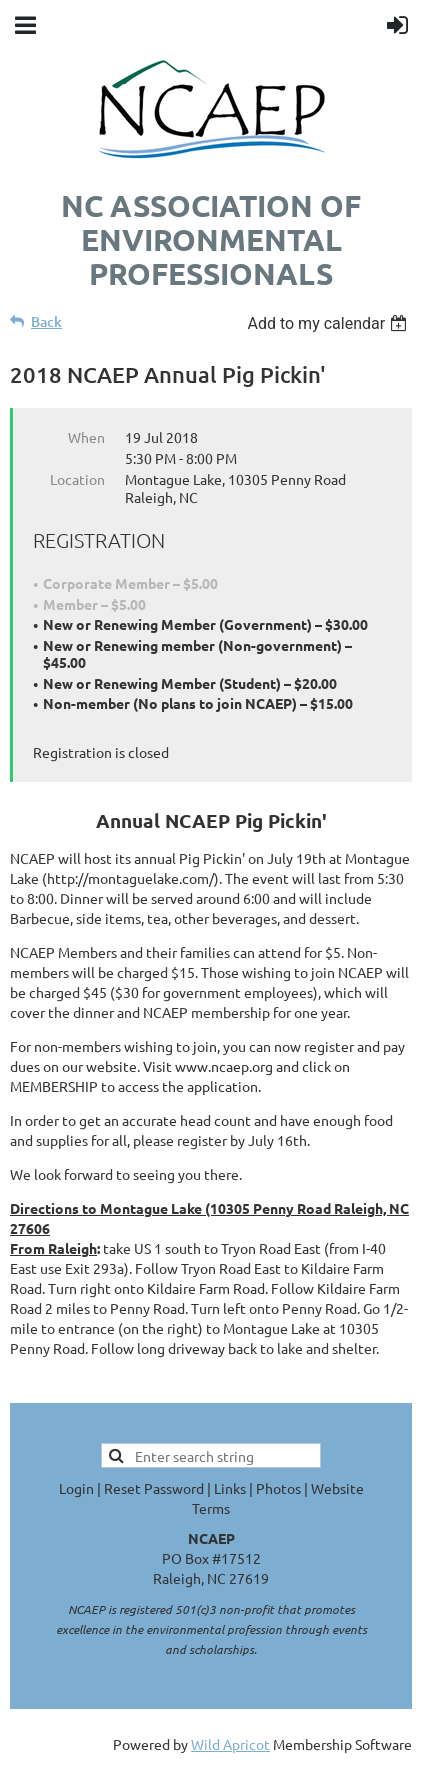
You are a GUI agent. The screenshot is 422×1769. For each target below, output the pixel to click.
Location (77, 479)
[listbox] (329, 323)
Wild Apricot (230, 1744)
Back (46, 321)
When (86, 437)
